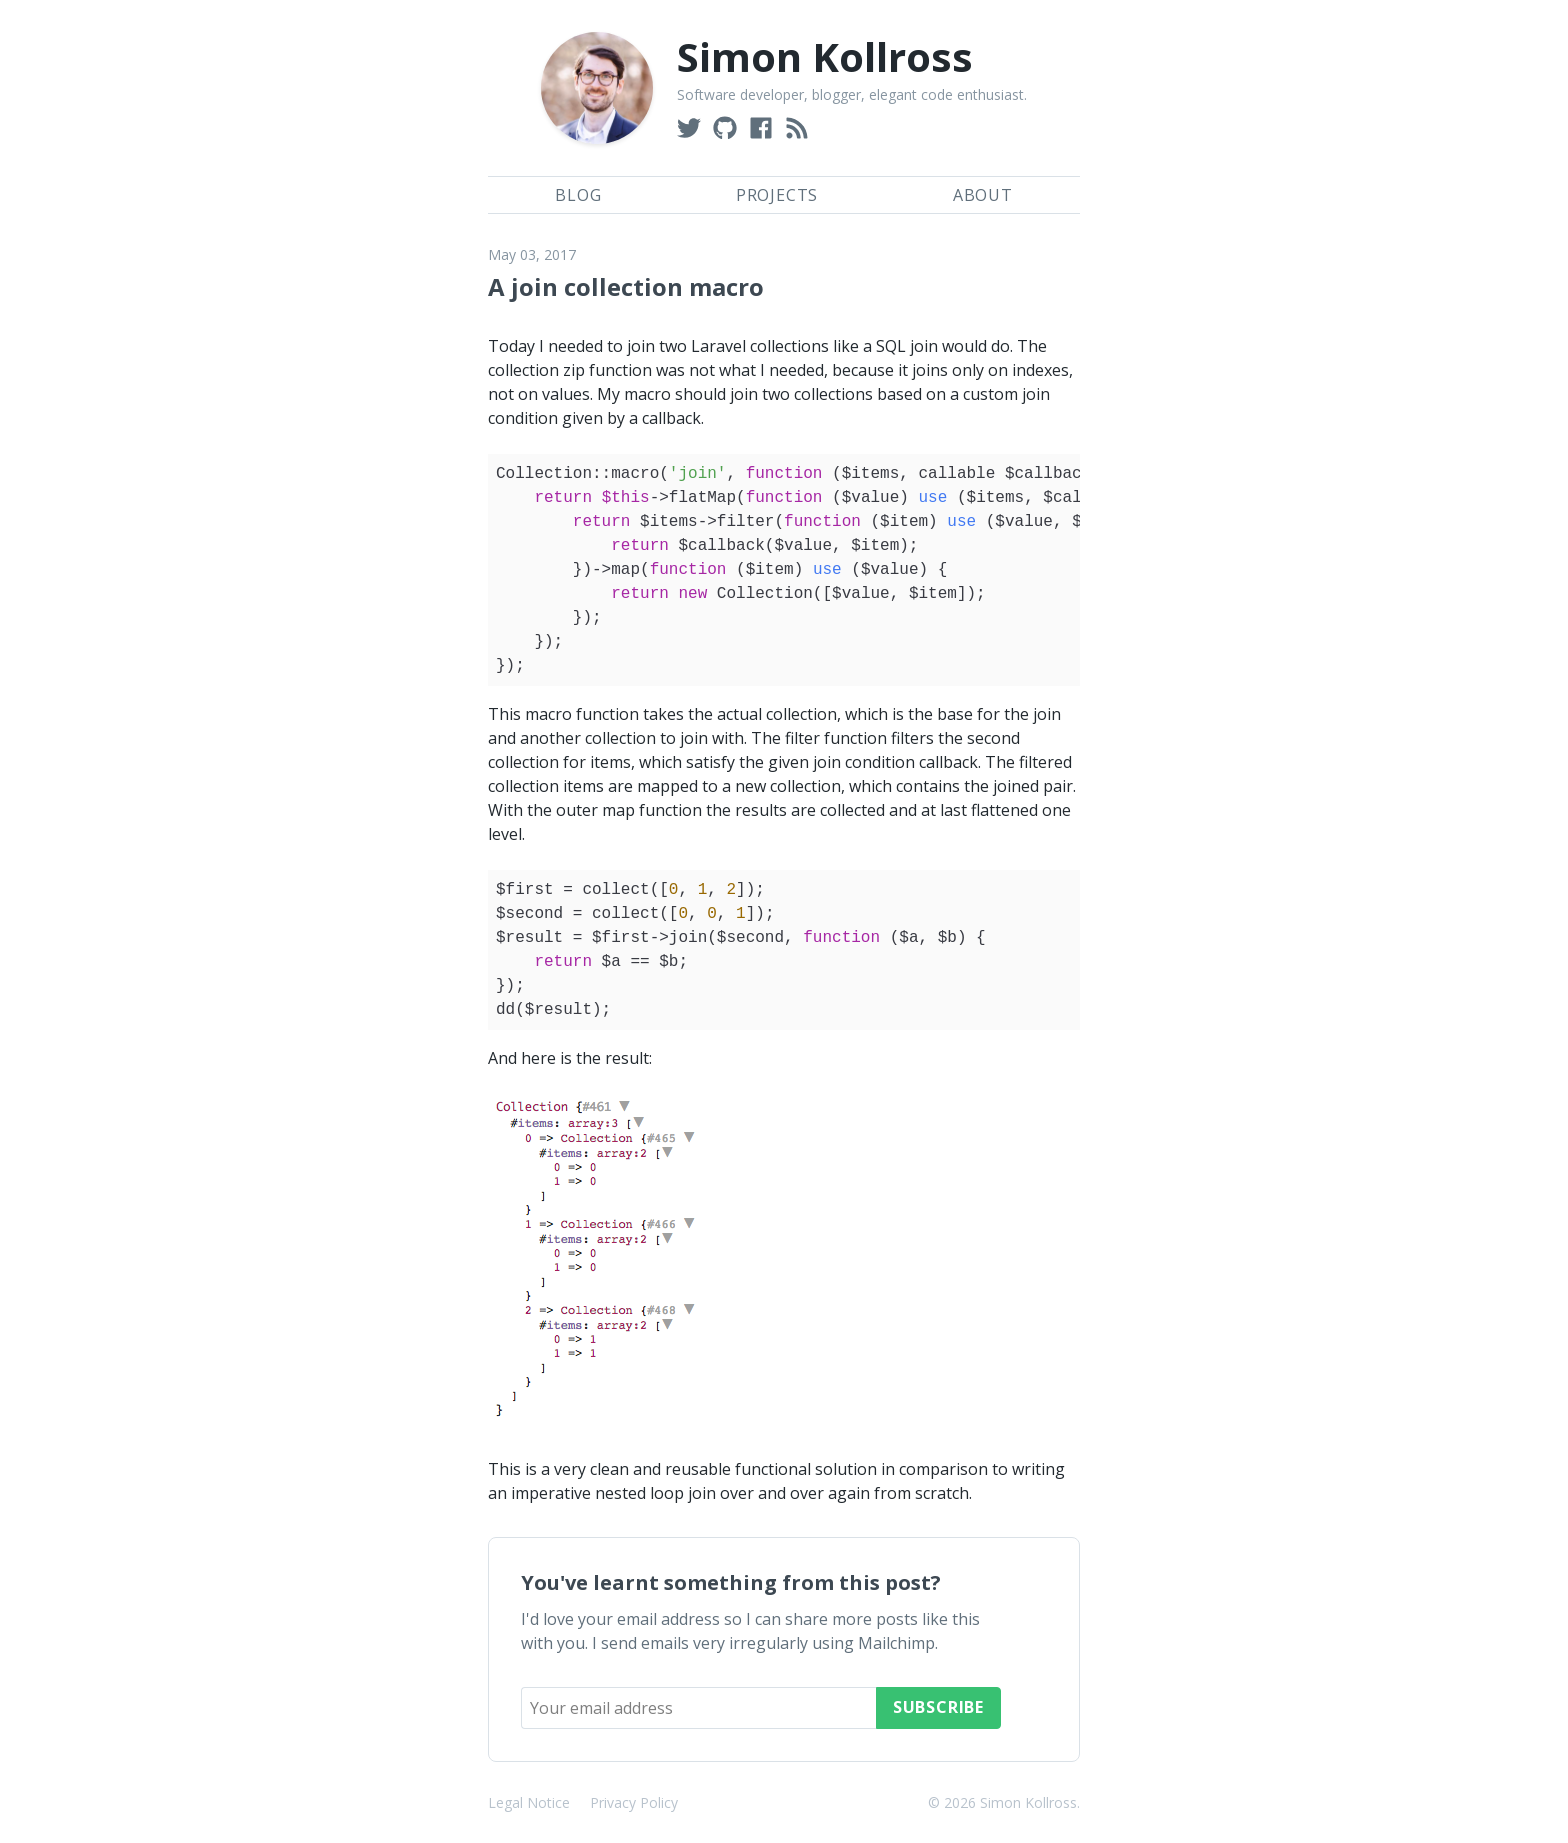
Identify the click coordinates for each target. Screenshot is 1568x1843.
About (983, 195)
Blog (578, 195)
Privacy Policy (634, 1802)
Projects (777, 195)
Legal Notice (529, 1802)
